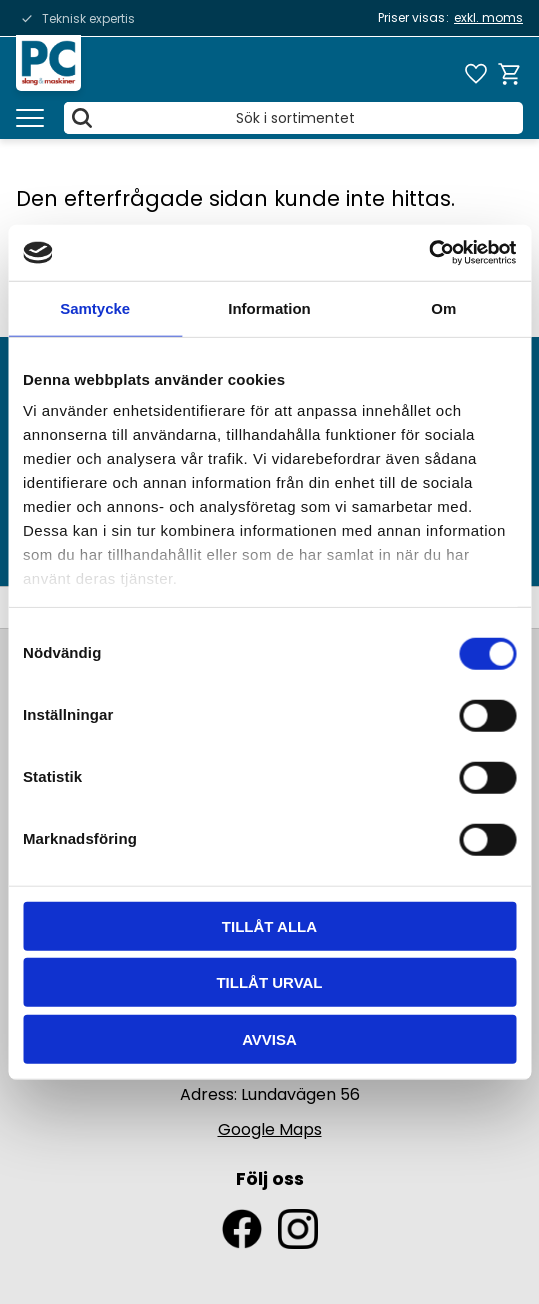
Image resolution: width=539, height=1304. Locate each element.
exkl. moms (488, 17)
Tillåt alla (269, 925)
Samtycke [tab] (95, 307)
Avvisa (269, 1038)
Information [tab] (269, 307)
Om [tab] (443, 307)
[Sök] (82, 118)
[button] (30, 118)
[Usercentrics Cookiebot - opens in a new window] (428, 253)
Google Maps (270, 1129)
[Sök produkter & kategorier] (293, 118)
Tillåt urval (269, 982)
